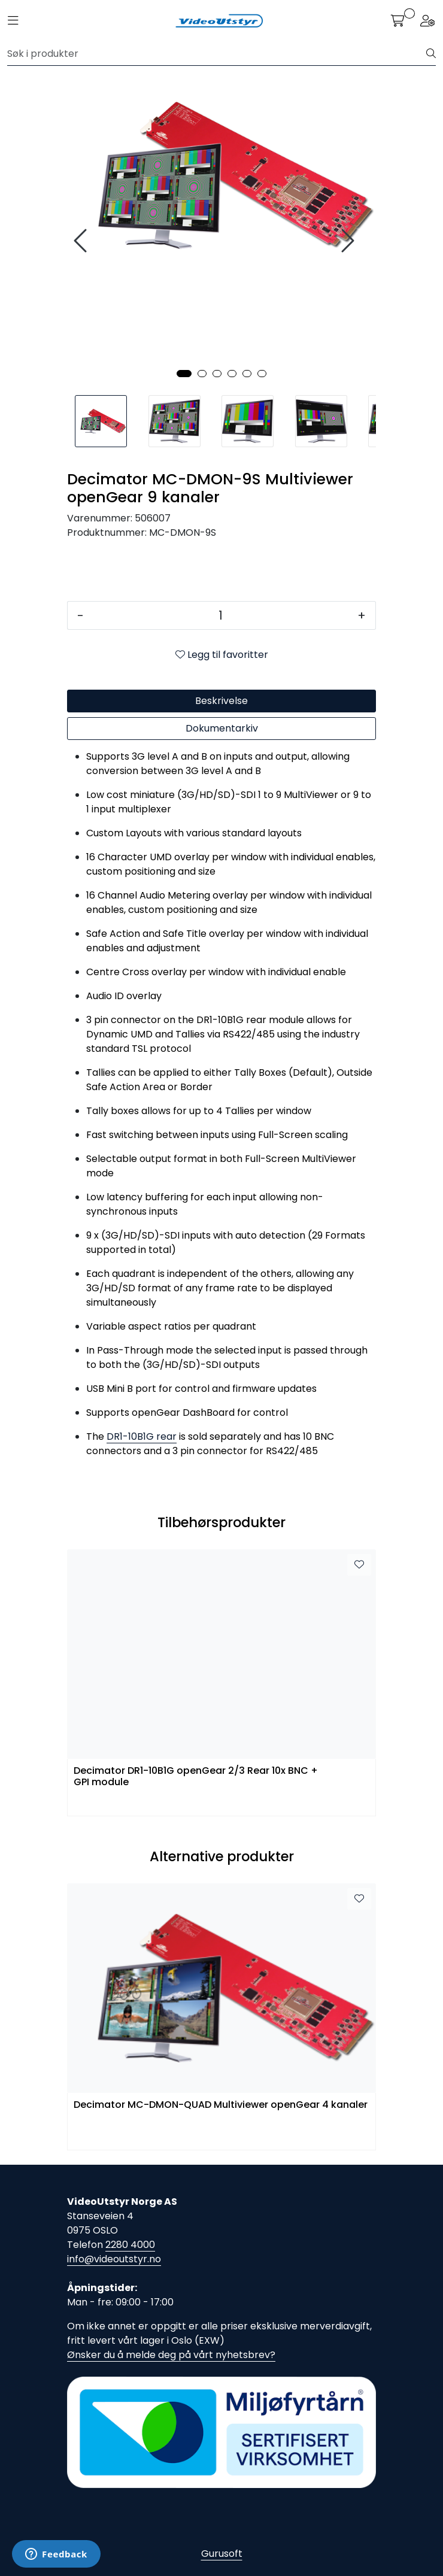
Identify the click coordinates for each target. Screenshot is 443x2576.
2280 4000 (130, 2245)
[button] (184, 373)
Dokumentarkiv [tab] (222, 728)
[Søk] (217, 54)
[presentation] (82, 241)
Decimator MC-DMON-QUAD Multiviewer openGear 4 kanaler (221, 2105)
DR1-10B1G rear (142, 1436)
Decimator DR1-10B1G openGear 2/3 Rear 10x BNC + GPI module (196, 1777)
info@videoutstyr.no (114, 2259)
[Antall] (220, 615)
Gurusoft (221, 2553)
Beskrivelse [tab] (221, 701)
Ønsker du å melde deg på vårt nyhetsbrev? (171, 2355)
